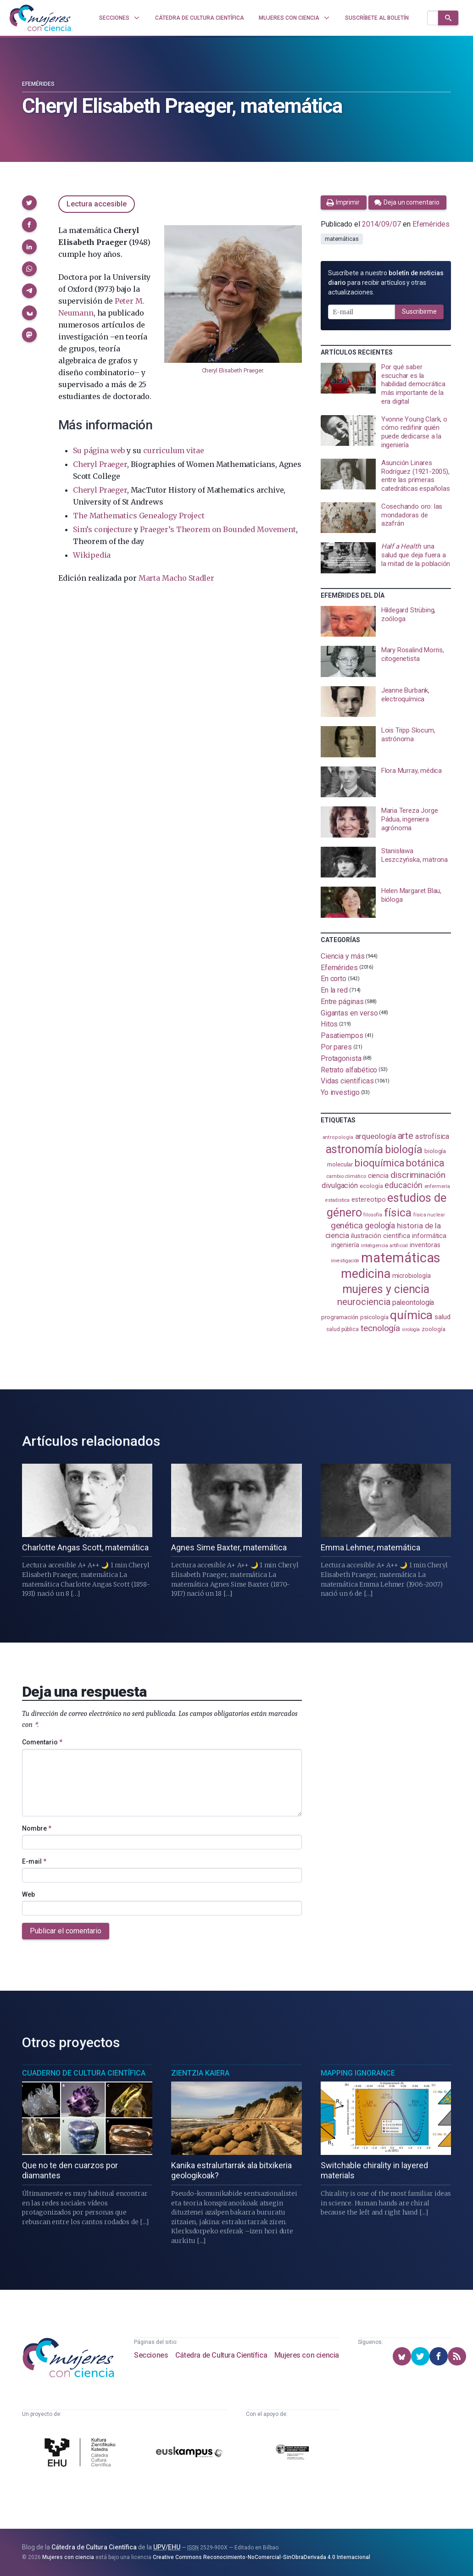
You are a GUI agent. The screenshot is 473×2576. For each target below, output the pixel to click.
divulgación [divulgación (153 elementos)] (340, 1185)
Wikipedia (92, 555)
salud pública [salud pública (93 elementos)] (342, 1329)
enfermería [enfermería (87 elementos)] (437, 1186)
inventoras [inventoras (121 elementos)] (425, 1245)
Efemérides (38, 84)
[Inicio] (40, 18)
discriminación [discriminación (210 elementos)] (417, 1175)
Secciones (151, 2355)
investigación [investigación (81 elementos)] (345, 1261)
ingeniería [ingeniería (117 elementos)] (345, 1245)
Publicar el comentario (65, 1930)
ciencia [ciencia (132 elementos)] (378, 1175)
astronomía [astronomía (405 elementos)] (354, 1149)
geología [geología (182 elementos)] (380, 1225)
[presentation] (386, 384)
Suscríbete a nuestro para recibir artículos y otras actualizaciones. (386, 282)
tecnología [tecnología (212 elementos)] (380, 1328)
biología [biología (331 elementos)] (404, 1150)
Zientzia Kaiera (200, 2073)
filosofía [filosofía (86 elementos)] (372, 1215)
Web (28, 1894)
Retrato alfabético (349, 1069)
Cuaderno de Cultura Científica (83, 2073)
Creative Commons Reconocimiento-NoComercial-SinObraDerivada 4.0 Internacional (261, 2557)
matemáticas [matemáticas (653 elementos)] (400, 1258)
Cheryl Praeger (100, 464)
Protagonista (341, 1058)
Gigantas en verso (349, 1012)
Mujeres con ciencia (306, 2355)
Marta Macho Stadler (176, 578)
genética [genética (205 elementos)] (347, 1225)
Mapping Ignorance (358, 2073)
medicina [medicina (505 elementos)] (365, 1273)
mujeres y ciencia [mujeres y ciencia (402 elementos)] (386, 1289)
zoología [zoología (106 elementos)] (433, 1329)
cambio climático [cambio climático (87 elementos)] (346, 1176)
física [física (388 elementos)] (398, 1212)
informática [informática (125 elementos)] (429, 1236)
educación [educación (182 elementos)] (403, 1185)
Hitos (329, 1024)
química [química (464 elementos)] (411, 1315)
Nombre (36, 1828)
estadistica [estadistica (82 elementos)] (337, 1200)
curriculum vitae (173, 450)
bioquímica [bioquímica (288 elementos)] (379, 1163)
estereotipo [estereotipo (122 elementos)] (368, 1200)
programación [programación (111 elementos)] (339, 1317)
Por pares (336, 1047)
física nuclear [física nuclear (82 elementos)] (429, 1215)
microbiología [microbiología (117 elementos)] (411, 1275)
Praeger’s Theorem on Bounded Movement (217, 529)
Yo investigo (340, 1092)
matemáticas (342, 239)
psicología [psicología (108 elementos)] (374, 1317)
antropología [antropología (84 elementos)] (338, 1137)
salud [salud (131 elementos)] (442, 1317)
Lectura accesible (97, 204)
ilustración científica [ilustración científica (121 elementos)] (380, 1236)
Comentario (42, 1742)
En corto (333, 978)
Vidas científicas (347, 1081)
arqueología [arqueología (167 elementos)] (375, 1136)
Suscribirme (419, 311)
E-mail (34, 1861)
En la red (334, 990)
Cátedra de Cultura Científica (221, 2355)
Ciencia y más (343, 956)
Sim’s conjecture (102, 529)
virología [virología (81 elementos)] (411, 1329)
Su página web (99, 450)
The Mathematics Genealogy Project (139, 515)
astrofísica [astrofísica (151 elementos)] (432, 1136)
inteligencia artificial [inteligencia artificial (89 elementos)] (384, 1245)
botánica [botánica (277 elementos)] (425, 1163)
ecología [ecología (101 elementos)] (371, 1186)
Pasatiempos (342, 1035)
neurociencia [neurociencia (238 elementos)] (363, 1301)
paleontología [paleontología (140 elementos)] (413, 1303)
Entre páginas (342, 1001)
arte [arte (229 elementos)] (406, 1136)
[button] (29, 202)
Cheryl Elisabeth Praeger (232, 370)
